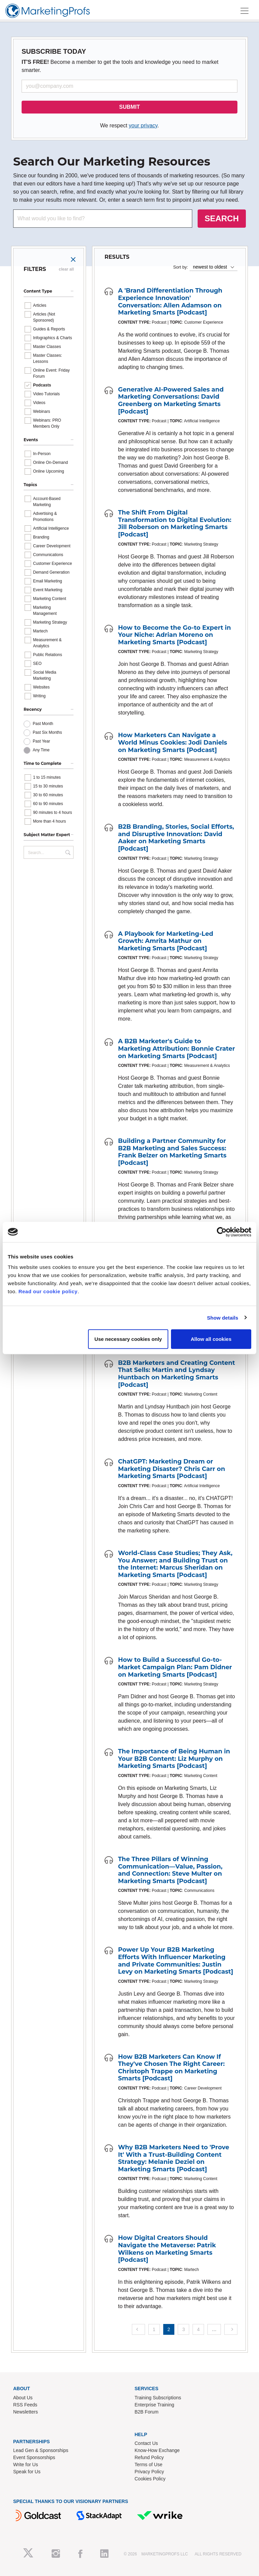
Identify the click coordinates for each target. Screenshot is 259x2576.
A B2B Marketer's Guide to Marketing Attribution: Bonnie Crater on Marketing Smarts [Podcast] (176, 1048)
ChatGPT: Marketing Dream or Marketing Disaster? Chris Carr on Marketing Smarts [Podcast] (171, 1469)
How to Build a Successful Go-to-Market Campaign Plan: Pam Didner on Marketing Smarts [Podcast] (175, 1667)
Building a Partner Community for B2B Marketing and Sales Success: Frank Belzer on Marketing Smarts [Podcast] (172, 1152)
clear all (66, 269)
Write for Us (25, 2464)
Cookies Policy (150, 2478)
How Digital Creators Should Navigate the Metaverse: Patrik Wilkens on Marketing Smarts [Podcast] (167, 2249)
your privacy (143, 125)
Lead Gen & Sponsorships (40, 2450)
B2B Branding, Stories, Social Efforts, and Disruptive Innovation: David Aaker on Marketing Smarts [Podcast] (176, 837)
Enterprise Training (154, 2404)
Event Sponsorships (34, 2457)
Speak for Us (26, 2471)
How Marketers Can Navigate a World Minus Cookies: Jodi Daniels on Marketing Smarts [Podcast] (172, 742)
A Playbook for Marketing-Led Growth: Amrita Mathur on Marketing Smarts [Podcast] (165, 941)
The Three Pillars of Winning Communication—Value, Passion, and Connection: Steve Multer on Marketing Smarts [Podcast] (170, 1870)
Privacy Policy (149, 2471)
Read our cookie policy (48, 1291)
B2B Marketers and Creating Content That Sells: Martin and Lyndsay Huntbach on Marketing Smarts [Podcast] (176, 1374)
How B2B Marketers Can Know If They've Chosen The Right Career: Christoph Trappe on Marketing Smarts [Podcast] (171, 2067)
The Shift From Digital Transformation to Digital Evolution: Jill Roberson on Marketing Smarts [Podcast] (174, 523)
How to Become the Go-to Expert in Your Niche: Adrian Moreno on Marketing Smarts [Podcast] (174, 635)
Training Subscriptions (158, 2397)
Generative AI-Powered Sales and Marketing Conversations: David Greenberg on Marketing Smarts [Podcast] (171, 400)
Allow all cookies (211, 1339)
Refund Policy (149, 2457)
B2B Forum (147, 2412)
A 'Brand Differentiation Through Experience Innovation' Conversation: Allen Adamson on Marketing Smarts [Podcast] (170, 301)
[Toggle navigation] (244, 10)
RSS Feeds (25, 2404)
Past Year (41, 741)
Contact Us (146, 2443)
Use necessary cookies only (128, 1339)
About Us (23, 2397)
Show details (222, 1317)
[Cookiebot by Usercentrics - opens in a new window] (221, 1232)
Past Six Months (47, 732)
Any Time (41, 750)
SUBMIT (129, 107)
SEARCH (222, 218)
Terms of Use (148, 2464)
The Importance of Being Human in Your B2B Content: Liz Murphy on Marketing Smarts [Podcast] (174, 1759)
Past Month (43, 723)
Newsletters (25, 2412)
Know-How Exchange (157, 2450)
